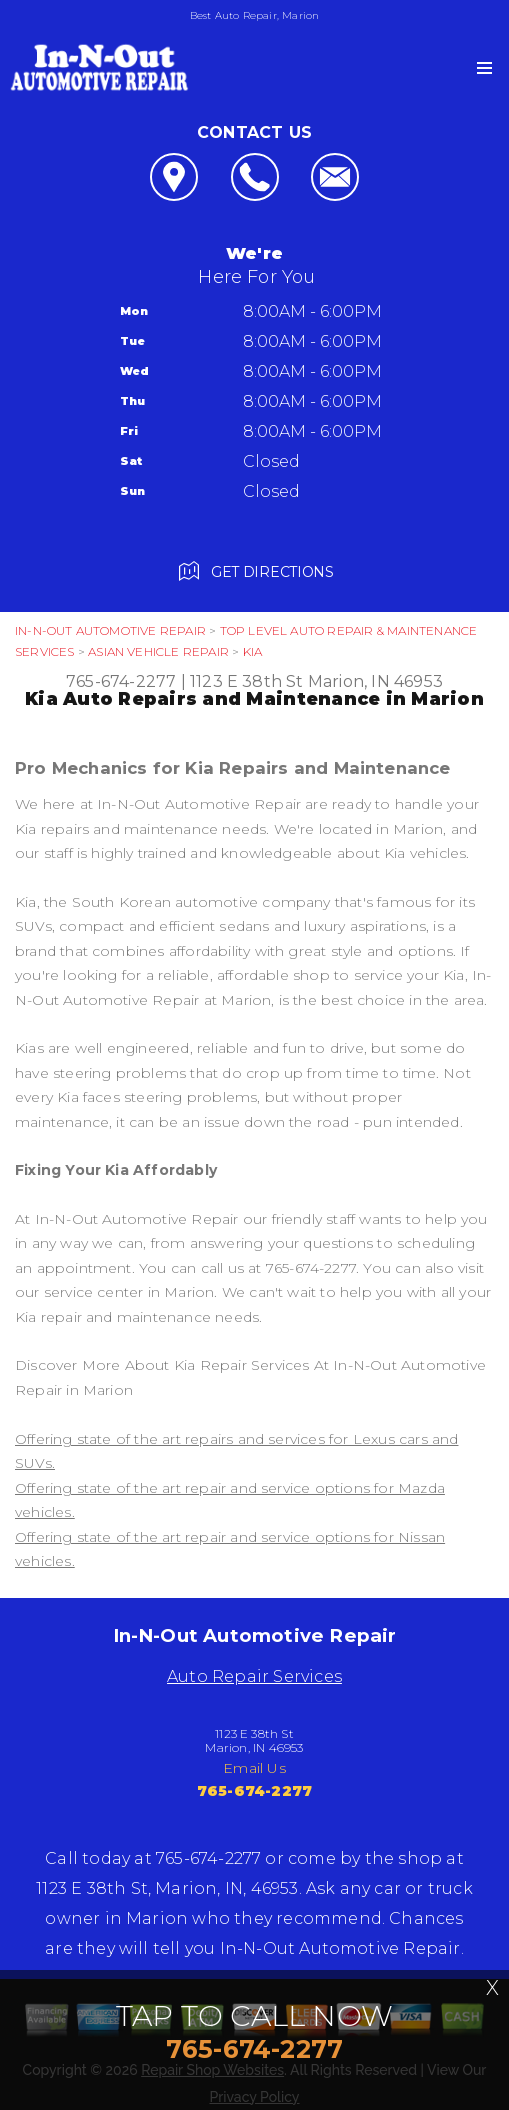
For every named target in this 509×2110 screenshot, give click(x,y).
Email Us (254, 1768)
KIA (253, 651)
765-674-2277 (121, 681)
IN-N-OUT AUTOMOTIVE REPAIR (110, 630)
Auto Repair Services (254, 1676)
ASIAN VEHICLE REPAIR (158, 651)
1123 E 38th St (247, 681)
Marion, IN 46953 (375, 681)
